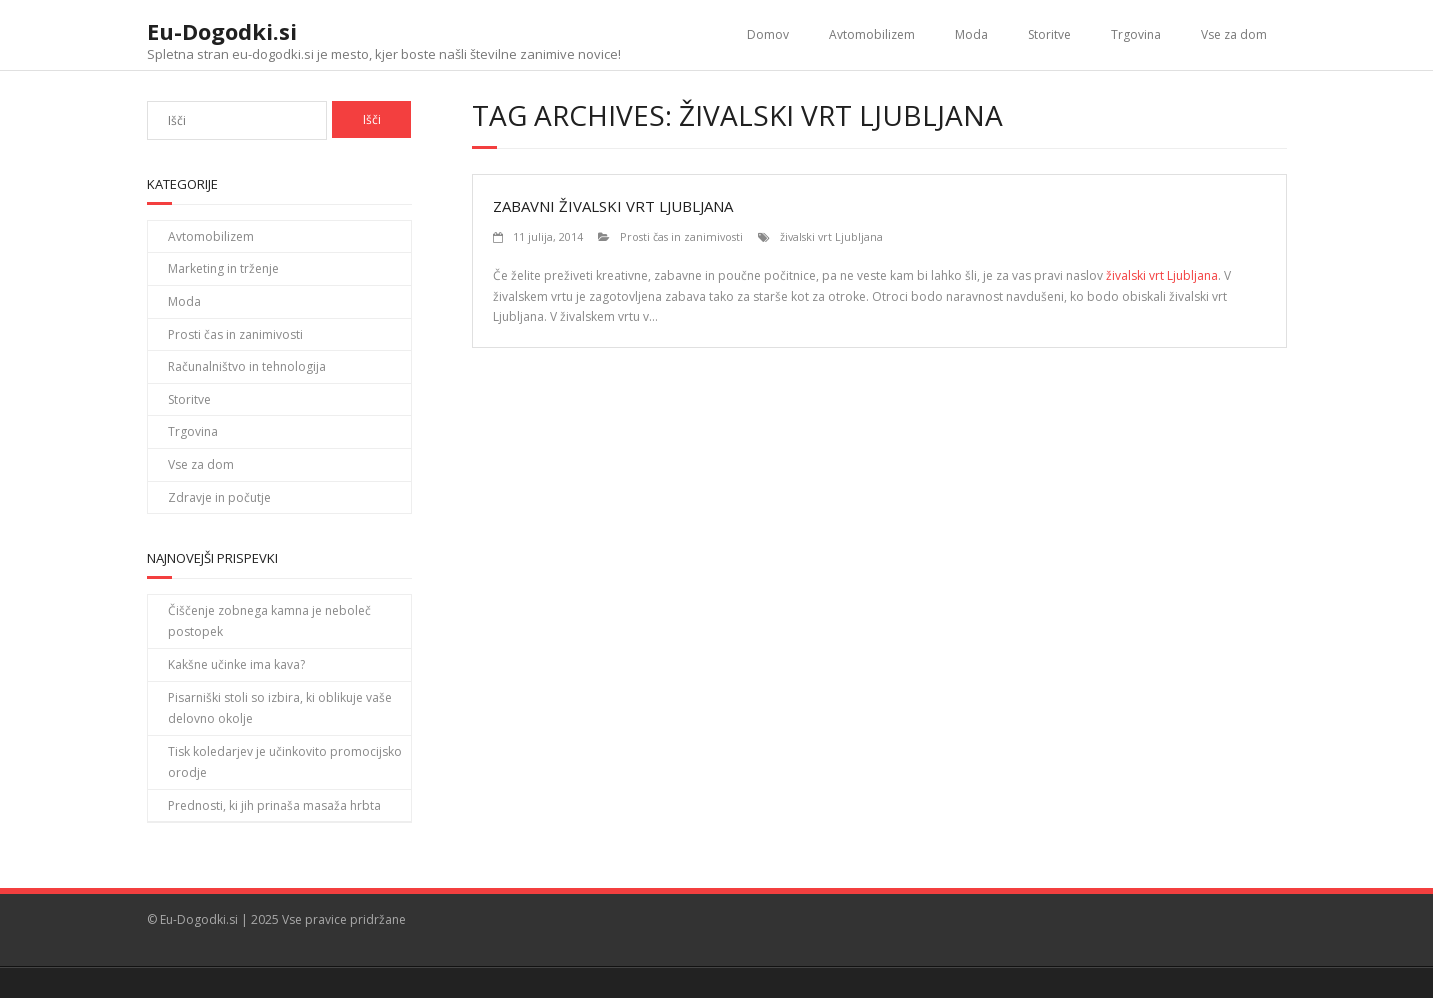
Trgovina (1136, 34)
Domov (768, 34)
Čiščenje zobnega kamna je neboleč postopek (269, 621)
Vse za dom (1234, 34)
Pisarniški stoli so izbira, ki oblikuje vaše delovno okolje (280, 708)
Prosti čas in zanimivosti (681, 236)
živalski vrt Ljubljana (831, 236)
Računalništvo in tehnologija (247, 366)
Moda (971, 34)
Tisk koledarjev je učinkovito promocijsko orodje (285, 762)
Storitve (1049, 34)
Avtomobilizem (872, 34)
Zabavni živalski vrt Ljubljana (613, 206)
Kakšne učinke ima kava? (236, 664)
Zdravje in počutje (219, 497)
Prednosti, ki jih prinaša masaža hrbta (274, 805)
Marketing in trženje (223, 268)
